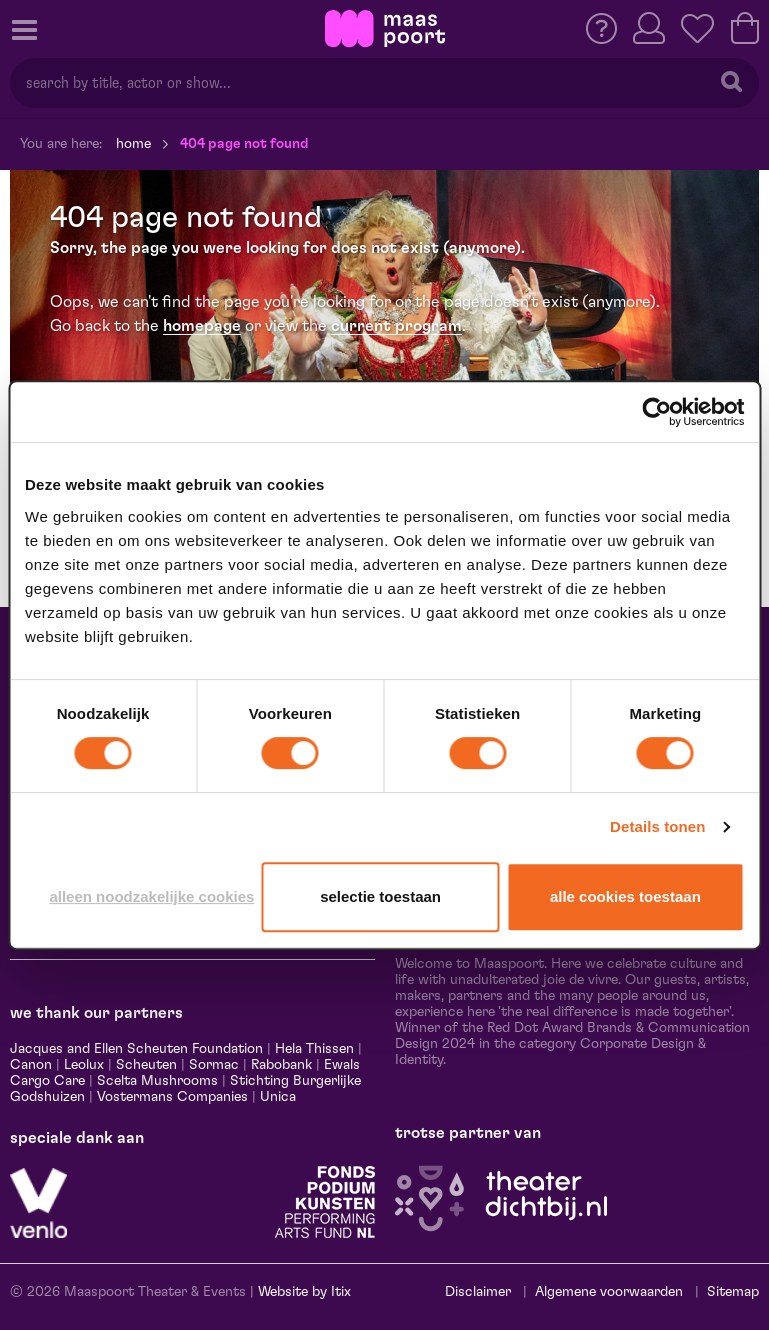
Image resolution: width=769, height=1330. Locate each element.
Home (133, 144)
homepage (202, 326)
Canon (31, 1065)
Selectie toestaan (380, 896)
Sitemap (733, 1292)
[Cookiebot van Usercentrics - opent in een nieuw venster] (656, 412)
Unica (278, 1097)
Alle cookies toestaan (625, 896)
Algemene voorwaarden (609, 1292)
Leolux (84, 1065)
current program (396, 326)
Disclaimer (478, 1292)
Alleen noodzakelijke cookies (151, 896)
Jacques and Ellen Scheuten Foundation (136, 1049)
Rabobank (281, 1065)
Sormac (214, 1065)
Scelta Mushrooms (155, 1081)
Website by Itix (304, 1292)
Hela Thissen (314, 1049)
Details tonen (657, 826)
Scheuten (146, 1065)
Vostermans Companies (172, 1097)
